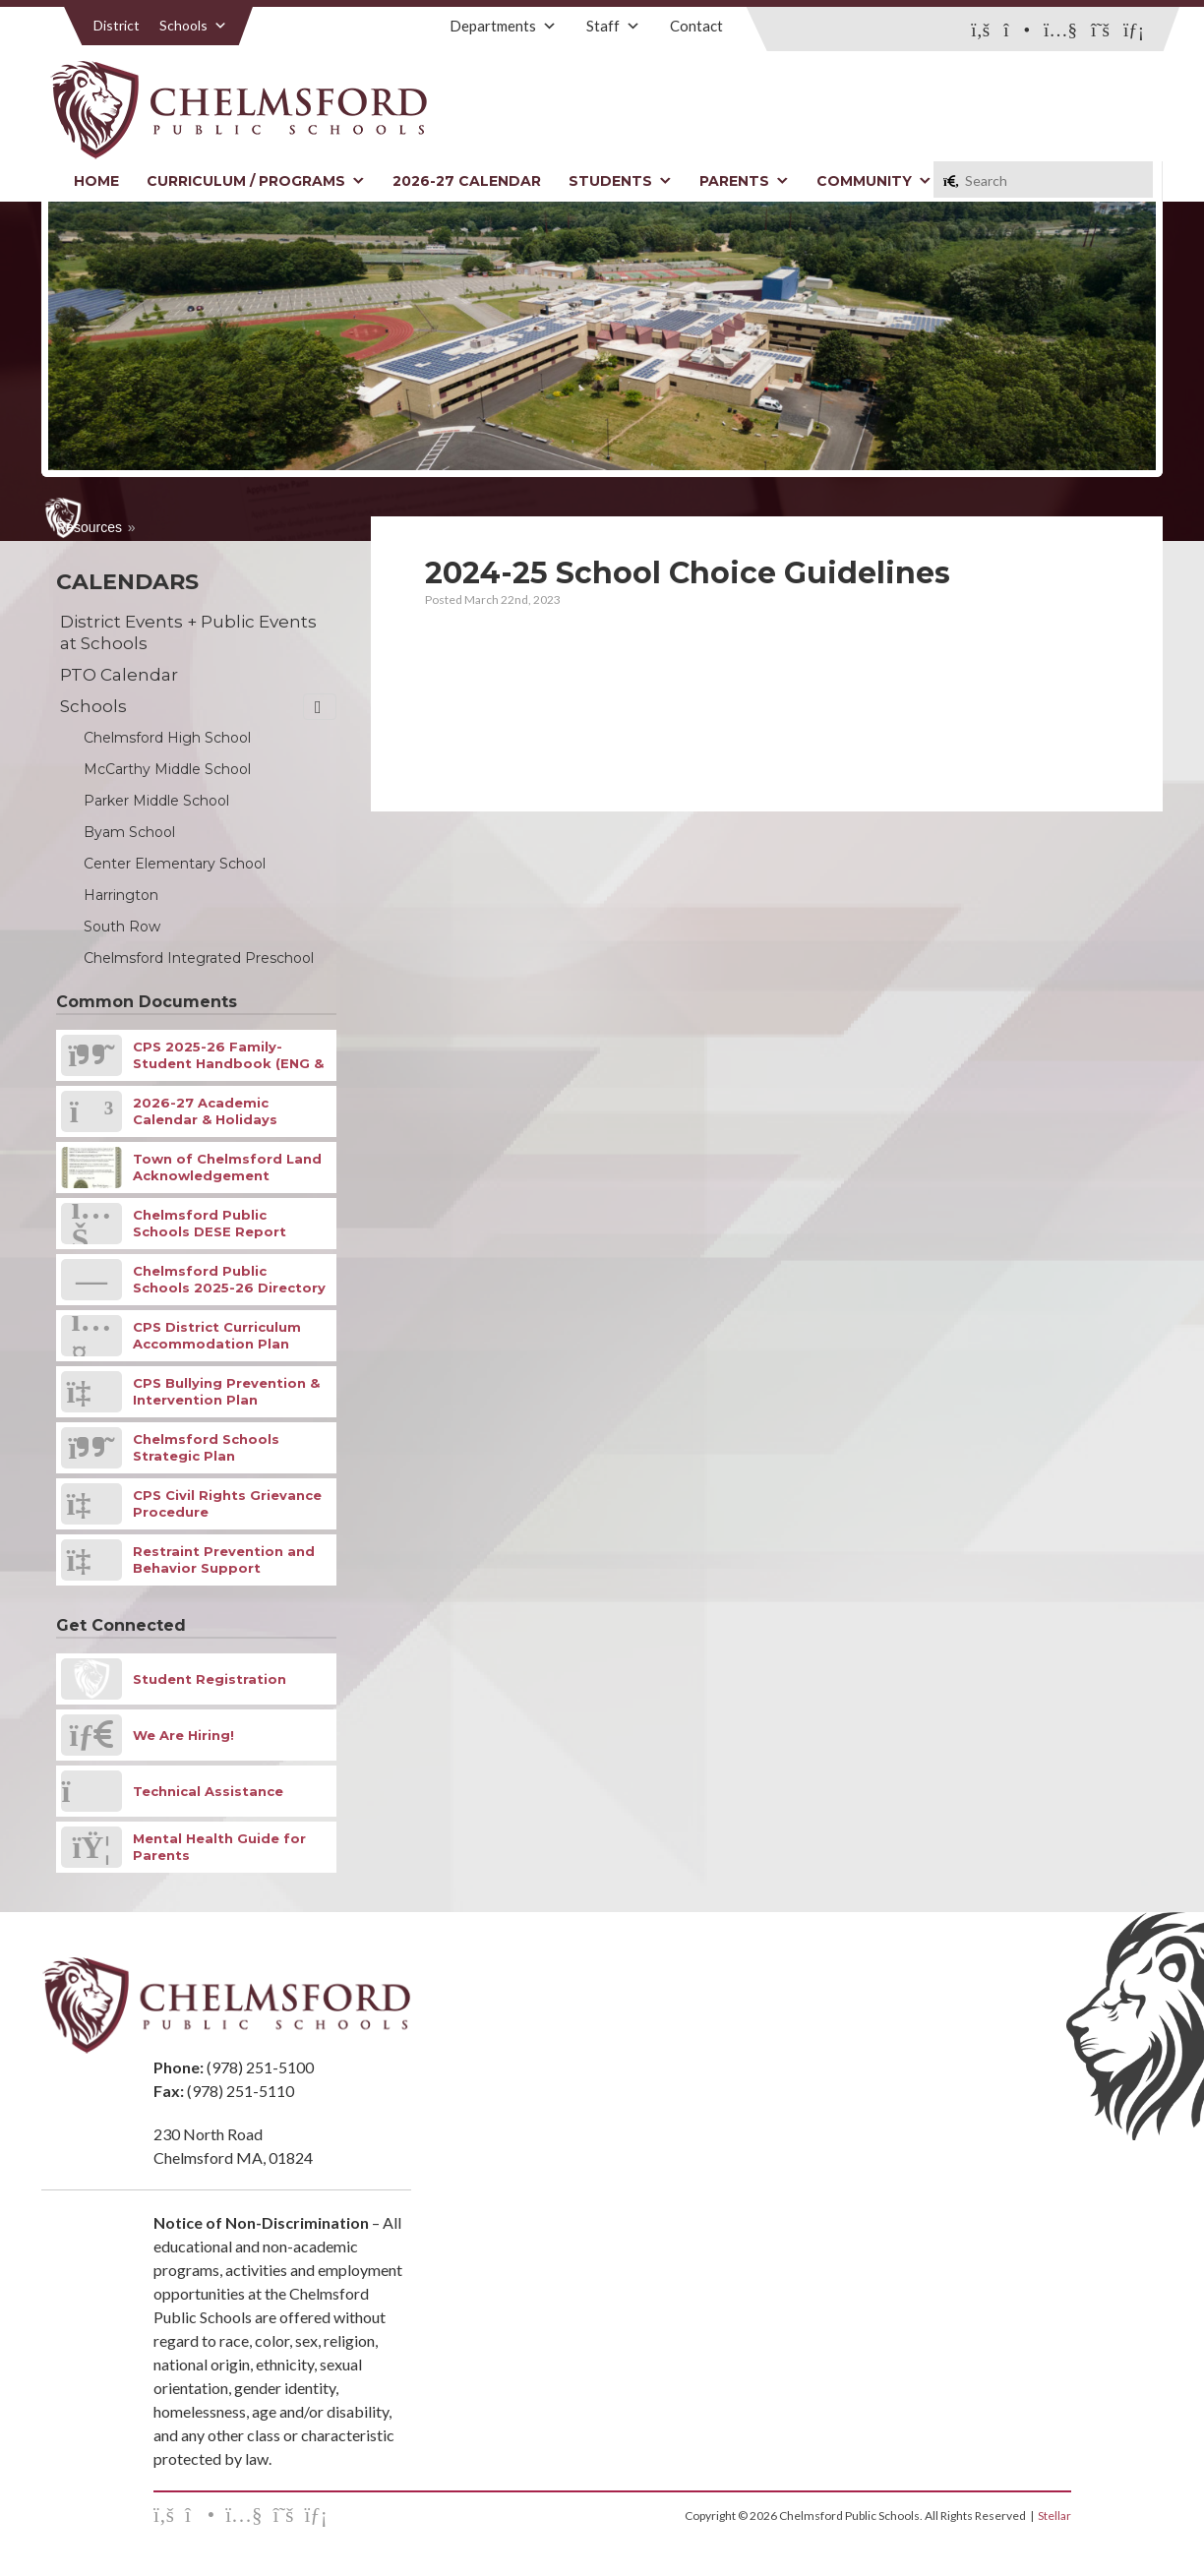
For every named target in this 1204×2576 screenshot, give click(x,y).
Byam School (129, 832)
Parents (744, 181)
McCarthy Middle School (167, 769)
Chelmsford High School (167, 738)
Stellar (1054, 2515)
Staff (613, 25)
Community (874, 181)
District (116, 25)
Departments (503, 25)
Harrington (121, 895)
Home (96, 181)
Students (620, 181)
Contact (696, 25)
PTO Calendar (119, 675)
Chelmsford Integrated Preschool (199, 958)
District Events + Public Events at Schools (188, 632)
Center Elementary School (175, 863)
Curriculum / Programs (256, 181)
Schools (193, 25)
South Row (122, 926)
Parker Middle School (156, 800)
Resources (89, 527)
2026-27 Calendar (466, 181)
